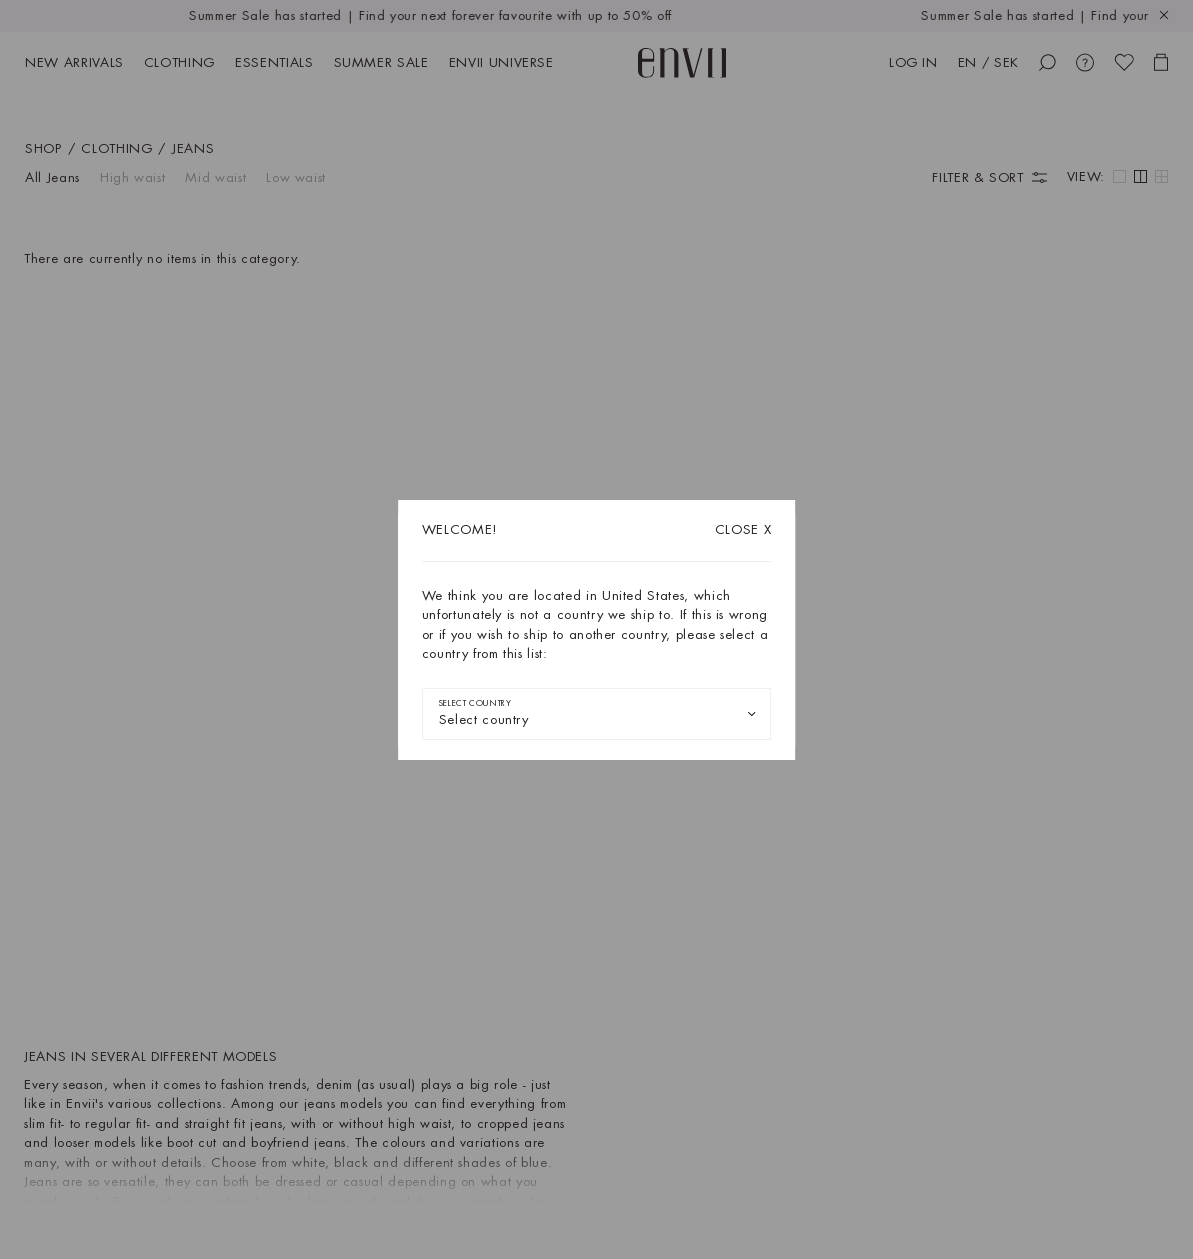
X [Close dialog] (743, 529)
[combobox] (597, 714)
